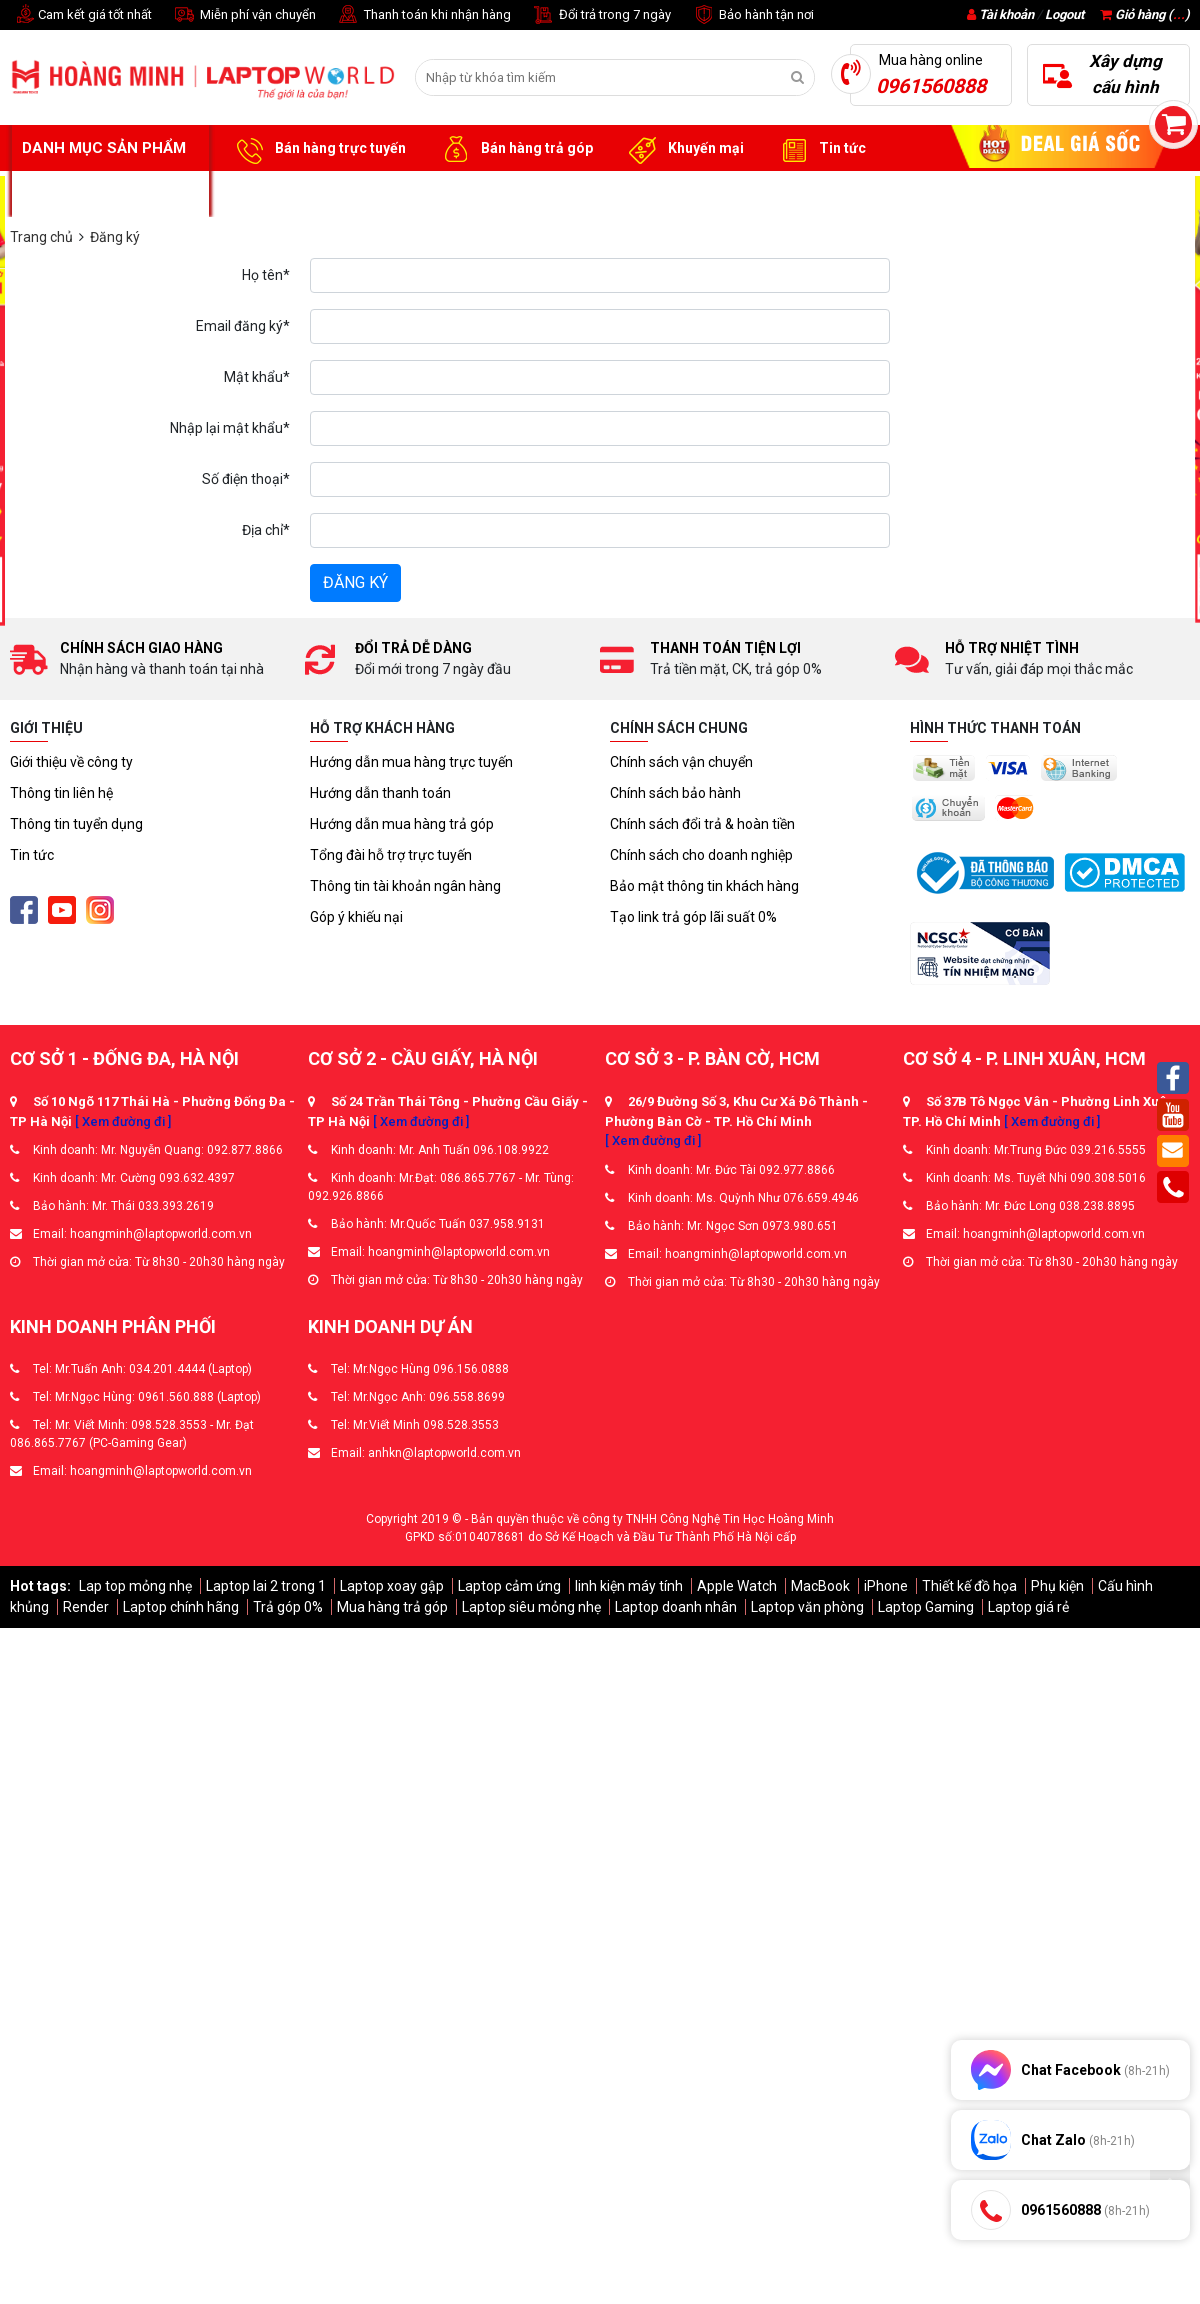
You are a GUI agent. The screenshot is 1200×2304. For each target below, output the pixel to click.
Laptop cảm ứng (509, 1586)
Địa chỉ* (266, 530)
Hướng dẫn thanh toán (380, 793)
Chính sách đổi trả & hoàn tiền (702, 824)
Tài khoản (1006, 14)
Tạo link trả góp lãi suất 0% (693, 917)
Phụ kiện (1057, 1586)
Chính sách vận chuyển (681, 762)
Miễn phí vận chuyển (244, 15)
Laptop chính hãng (181, 1607)
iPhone (886, 1586)
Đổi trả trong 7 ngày (601, 15)
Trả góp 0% (288, 1607)
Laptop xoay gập (392, 1586)
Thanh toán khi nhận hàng (423, 15)
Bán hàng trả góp (514, 149)
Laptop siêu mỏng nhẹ (531, 1607)
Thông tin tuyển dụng (76, 824)
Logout (1064, 14)
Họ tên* (266, 275)
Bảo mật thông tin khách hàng (704, 886)
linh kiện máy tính (629, 1586)
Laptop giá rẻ (1028, 1607)
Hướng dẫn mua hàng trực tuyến (411, 762)
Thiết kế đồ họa (969, 1586)
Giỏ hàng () (1145, 14)
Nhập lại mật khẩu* (230, 428)
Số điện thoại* (246, 479)
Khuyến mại (683, 149)
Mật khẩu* (257, 377)
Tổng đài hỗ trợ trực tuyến (391, 855)
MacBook (820, 1586)
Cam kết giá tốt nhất (81, 15)
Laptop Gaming (926, 1607)
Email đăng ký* (243, 326)
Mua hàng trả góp (392, 1607)
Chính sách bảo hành (675, 793)
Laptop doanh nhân (676, 1607)
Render (86, 1607)
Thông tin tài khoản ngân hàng (405, 886)
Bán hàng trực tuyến (318, 149)
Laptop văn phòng (807, 1607)
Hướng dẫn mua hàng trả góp (402, 824)
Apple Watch (737, 1586)
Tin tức (820, 149)
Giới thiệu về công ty (71, 762)
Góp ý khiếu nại (356, 917)
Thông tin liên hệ (61, 793)
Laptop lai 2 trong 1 (266, 1586)
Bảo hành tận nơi (752, 15)
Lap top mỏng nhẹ (135, 1586)
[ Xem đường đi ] (123, 1121)
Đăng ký (355, 582)
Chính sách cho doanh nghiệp (701, 855)
